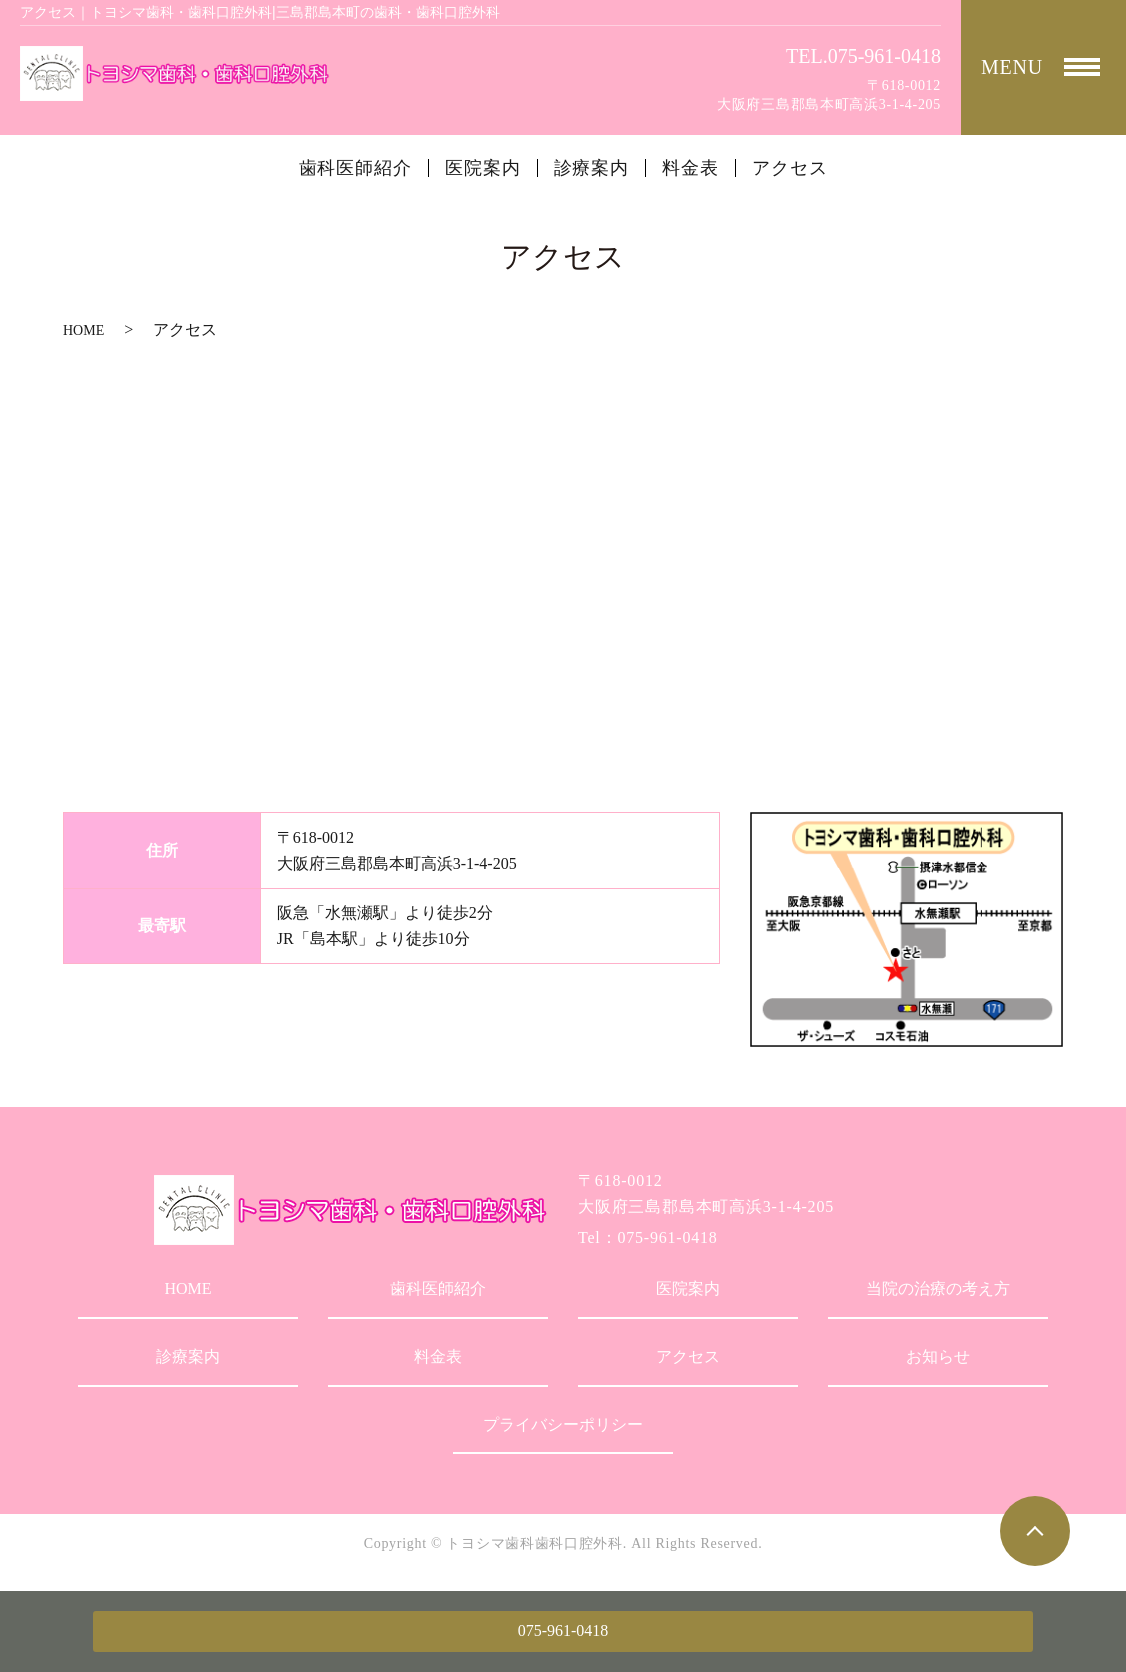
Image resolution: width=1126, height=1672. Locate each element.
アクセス (790, 168)
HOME (83, 330)
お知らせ (938, 1356)
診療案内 (592, 168)
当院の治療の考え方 (938, 1288)
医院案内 (483, 168)
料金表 (690, 168)
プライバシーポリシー (563, 1424)
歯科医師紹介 (355, 168)
